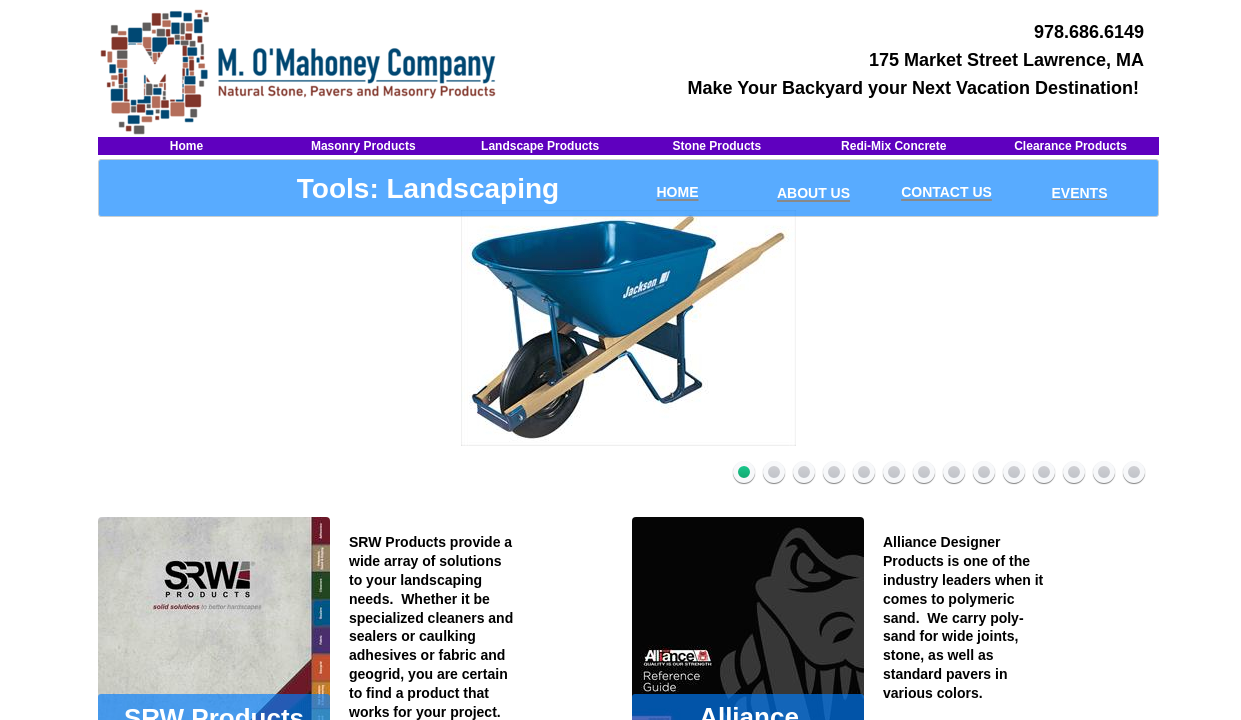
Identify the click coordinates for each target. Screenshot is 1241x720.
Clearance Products (1070, 146)
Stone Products (717, 146)
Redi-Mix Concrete (893, 146)
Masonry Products (363, 146)
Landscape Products (540, 146)
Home (186, 146)
